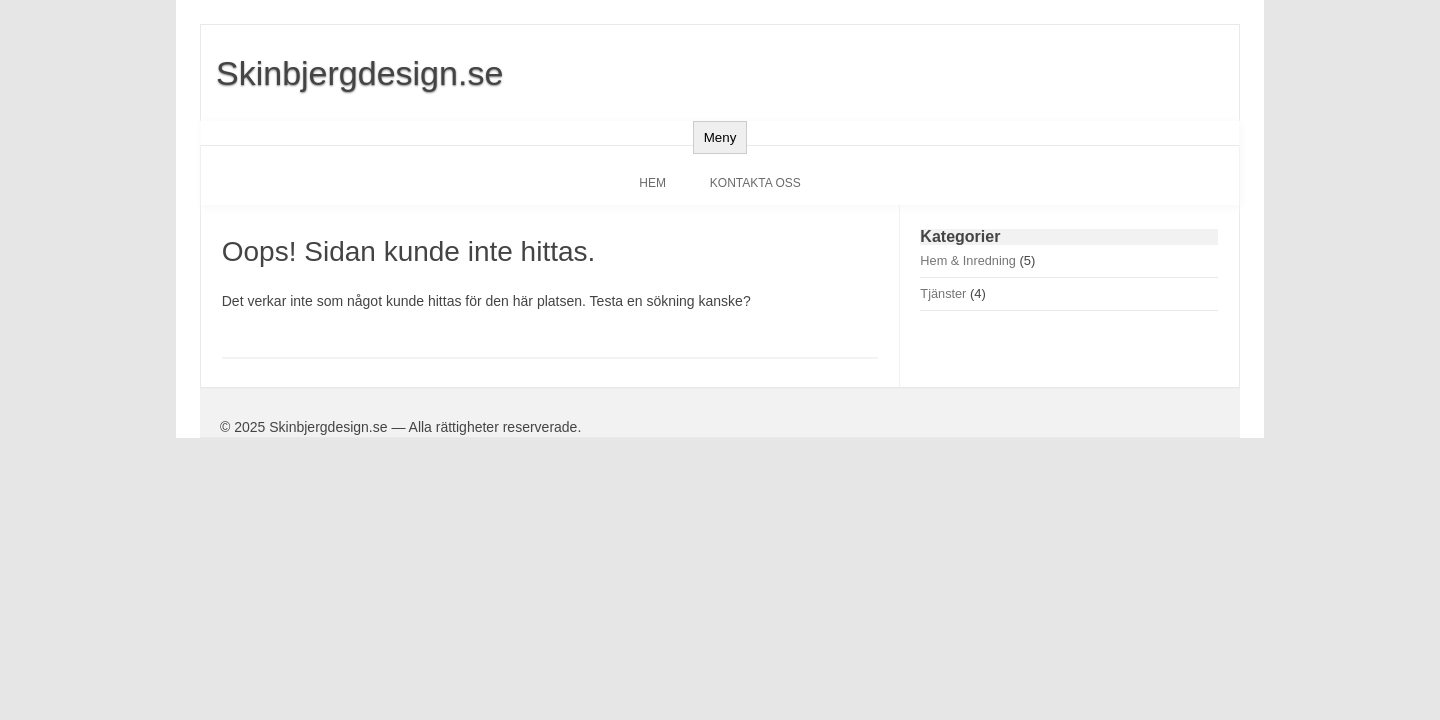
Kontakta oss (755, 183)
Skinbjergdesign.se (359, 73)
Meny (720, 137)
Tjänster (943, 293)
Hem (652, 183)
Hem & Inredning (968, 260)
